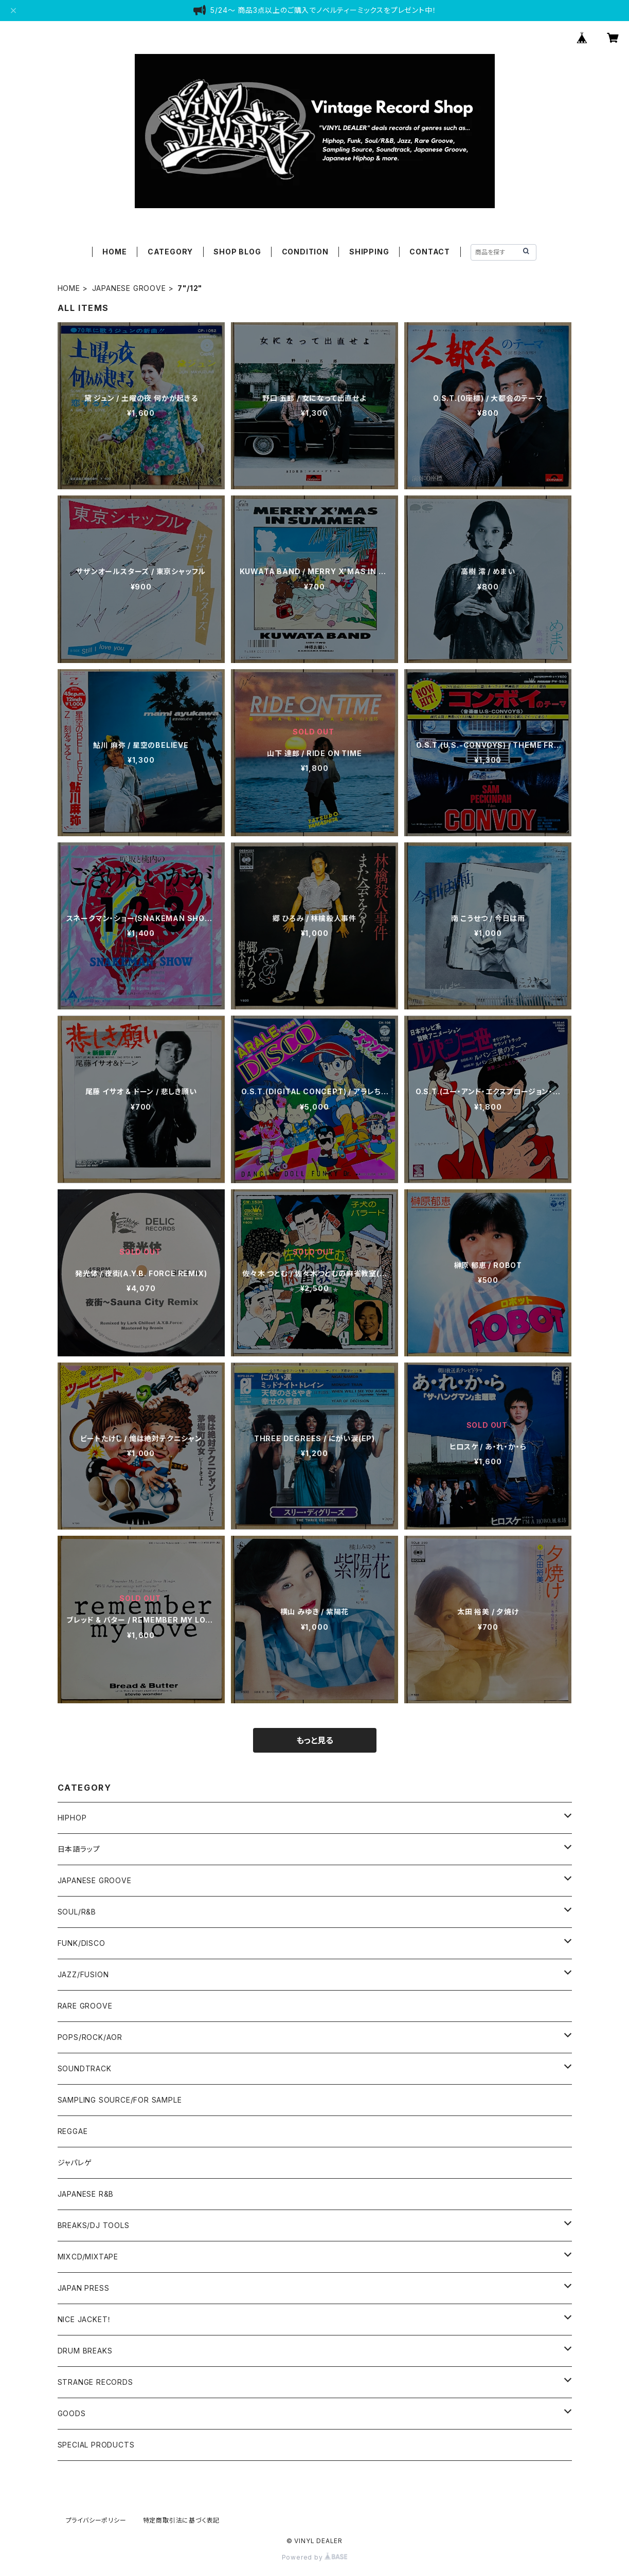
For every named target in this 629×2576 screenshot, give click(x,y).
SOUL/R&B (77, 1911)
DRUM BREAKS (85, 2350)
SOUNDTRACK (85, 2068)
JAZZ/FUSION (83, 1974)
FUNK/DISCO (81, 1943)
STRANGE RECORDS (95, 2382)
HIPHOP (72, 1817)
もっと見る (314, 1740)
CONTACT (429, 251)
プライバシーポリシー (96, 2520)
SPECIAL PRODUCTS (96, 2444)
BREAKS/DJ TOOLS (94, 2225)
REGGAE (73, 2131)
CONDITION (305, 251)
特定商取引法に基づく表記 (181, 2520)
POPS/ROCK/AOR (90, 2037)
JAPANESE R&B (86, 2193)
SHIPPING (369, 251)
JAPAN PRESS (84, 2288)
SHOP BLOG (237, 251)
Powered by (315, 2557)
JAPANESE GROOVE (129, 288)
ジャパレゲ (75, 2162)
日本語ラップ (79, 1849)
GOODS (72, 2413)
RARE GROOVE (85, 2005)
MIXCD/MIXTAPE (88, 2256)
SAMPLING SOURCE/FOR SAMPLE (120, 2099)
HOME (114, 251)
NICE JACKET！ (85, 2319)
